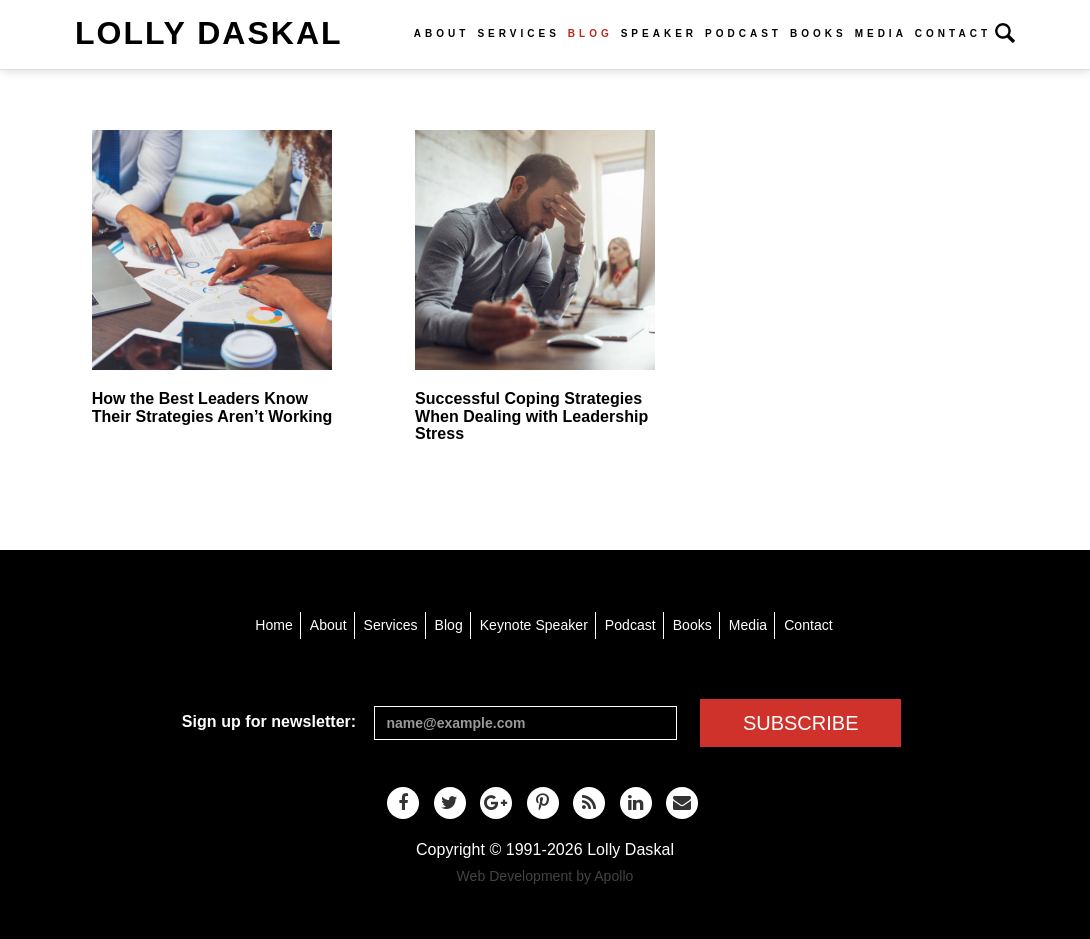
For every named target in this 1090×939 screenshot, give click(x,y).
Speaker (659, 33)
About (442, 33)
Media (881, 33)
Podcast (743, 33)
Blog (590, 33)
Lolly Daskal (209, 33)
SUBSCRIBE (801, 723)
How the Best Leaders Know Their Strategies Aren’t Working (212, 407)
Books (818, 33)
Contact (953, 33)
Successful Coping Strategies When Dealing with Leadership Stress (531, 416)
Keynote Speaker (534, 625)
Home (274, 625)
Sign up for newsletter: (269, 721)
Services (518, 33)
